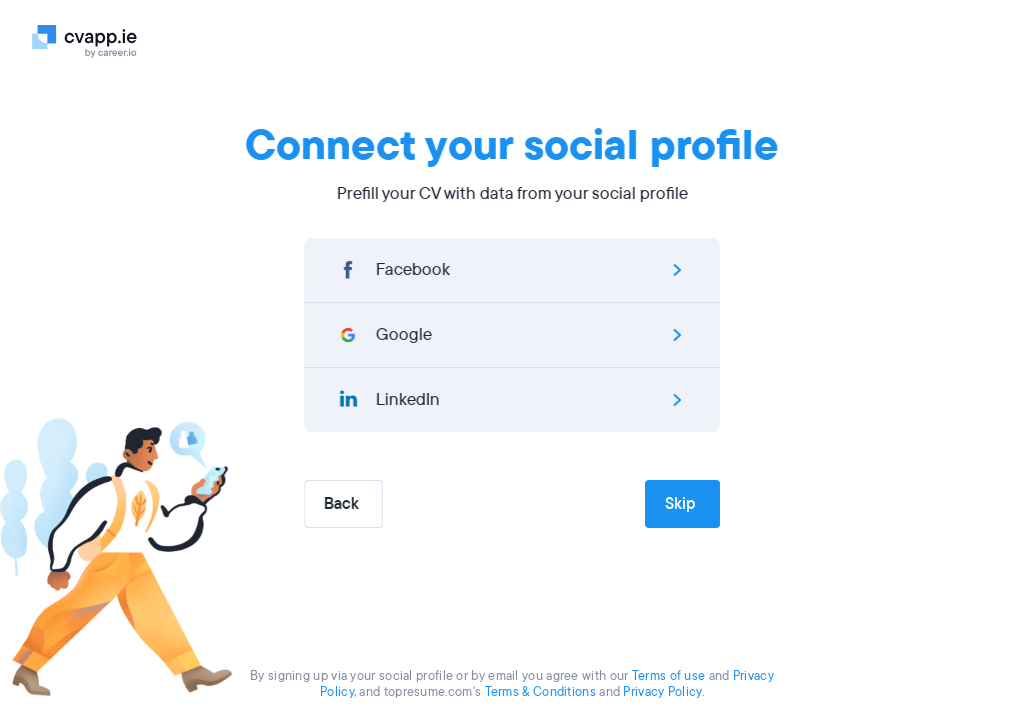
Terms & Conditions (540, 692)
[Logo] (94, 40)
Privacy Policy (662, 692)
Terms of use (669, 676)
